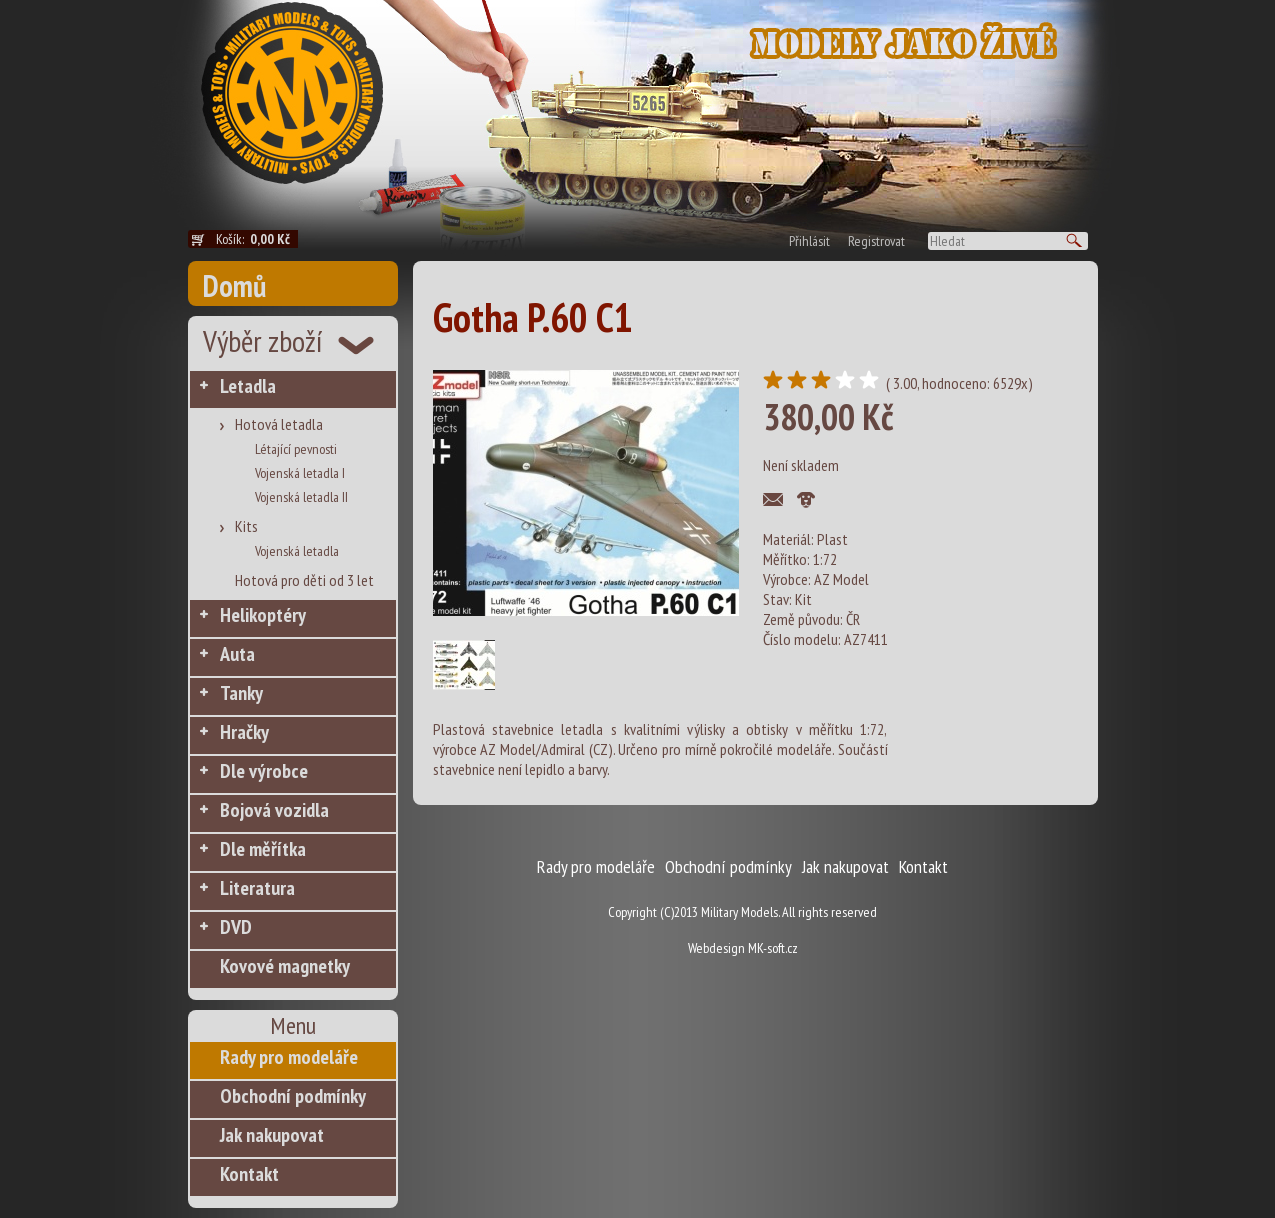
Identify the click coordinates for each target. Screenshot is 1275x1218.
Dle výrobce (264, 771)
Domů (234, 285)
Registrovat (876, 241)
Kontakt (249, 1174)
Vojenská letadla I (300, 473)
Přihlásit (809, 241)
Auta (237, 654)
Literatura (257, 888)
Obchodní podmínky (293, 1096)
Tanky (241, 693)
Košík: (257, 239)
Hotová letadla (279, 424)
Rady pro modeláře (289, 1057)
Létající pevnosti (296, 449)
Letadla (248, 386)
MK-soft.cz (773, 948)
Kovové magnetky (285, 966)
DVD (236, 927)
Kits (246, 526)
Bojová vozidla (274, 810)
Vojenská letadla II (301, 497)
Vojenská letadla (297, 551)
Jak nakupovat (272, 1135)
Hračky (244, 732)
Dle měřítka (263, 849)
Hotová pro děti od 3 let (304, 580)
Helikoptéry (263, 615)
